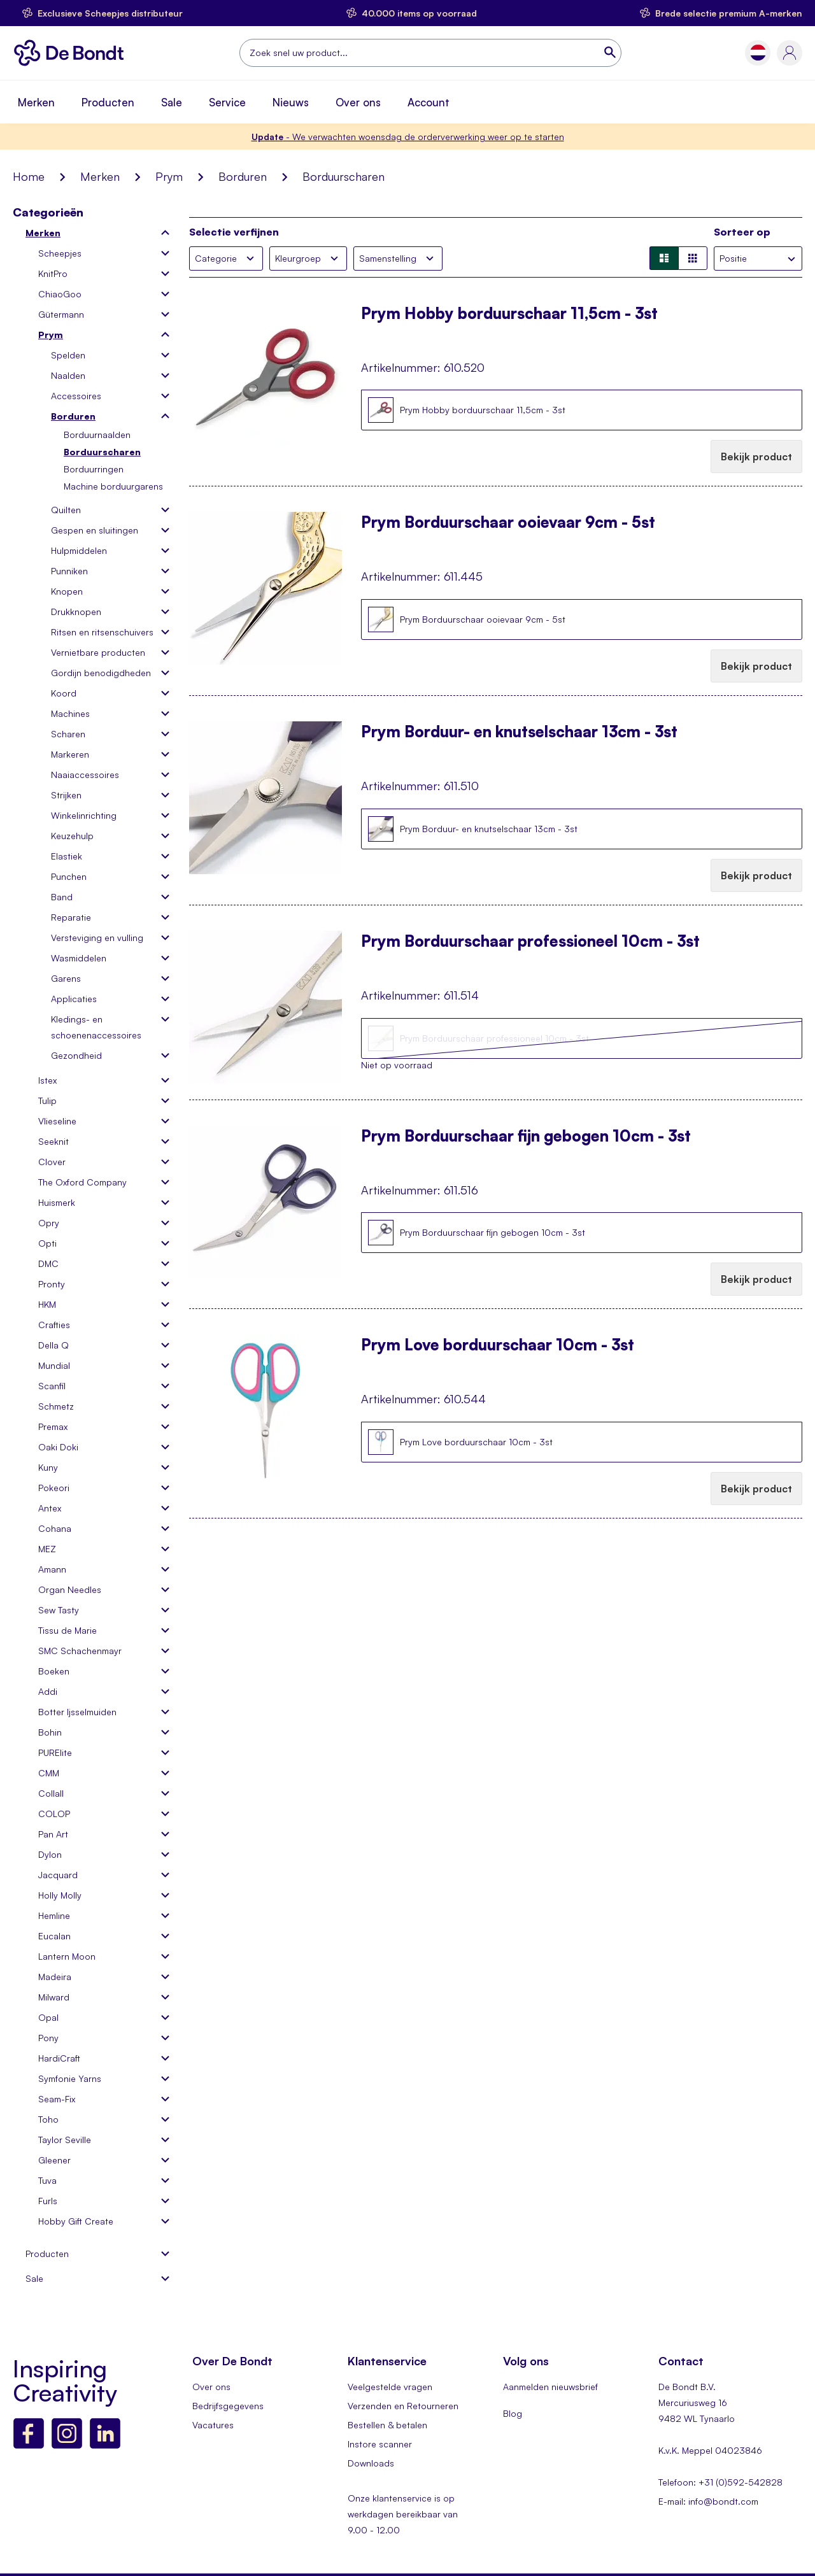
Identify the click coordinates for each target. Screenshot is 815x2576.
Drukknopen (76, 611)
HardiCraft (59, 2058)
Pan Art (53, 1834)
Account (429, 102)
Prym (169, 176)
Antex (49, 1508)
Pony (48, 2037)
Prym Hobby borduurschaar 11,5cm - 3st (509, 314)
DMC (48, 1263)
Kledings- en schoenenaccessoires (96, 1027)
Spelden (68, 355)
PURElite (55, 1752)
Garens (66, 978)
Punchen (69, 876)
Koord (63, 693)
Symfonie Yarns (69, 2078)
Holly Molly (60, 1895)
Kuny (48, 1467)
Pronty (51, 1283)
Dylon (50, 1854)
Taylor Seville (64, 2139)
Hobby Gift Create (75, 2221)
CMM (48, 1772)
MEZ (47, 1548)
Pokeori (53, 1487)
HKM (47, 1304)
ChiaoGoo (60, 293)
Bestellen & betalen (387, 2424)
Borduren (242, 176)
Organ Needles (69, 1589)
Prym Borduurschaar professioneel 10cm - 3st (530, 942)
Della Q (53, 1345)
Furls (47, 2200)
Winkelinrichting (84, 815)
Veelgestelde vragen (390, 2386)
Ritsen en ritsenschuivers (102, 631)
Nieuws (291, 102)
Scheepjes (60, 253)
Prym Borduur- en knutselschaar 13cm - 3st (519, 733)
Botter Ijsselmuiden (77, 1711)
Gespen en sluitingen (94, 530)
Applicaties (74, 998)
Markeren (70, 754)
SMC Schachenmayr (80, 1650)
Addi (47, 1691)
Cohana (54, 1528)
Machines (70, 713)
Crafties (54, 1324)
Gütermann (61, 314)
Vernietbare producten (98, 652)
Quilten (66, 509)
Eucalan (54, 1935)
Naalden (68, 375)
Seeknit (53, 1141)
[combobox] (430, 53)
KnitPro (52, 273)
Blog (512, 2413)
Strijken (66, 794)
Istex (47, 1080)
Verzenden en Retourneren (403, 2405)
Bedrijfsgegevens (228, 2405)
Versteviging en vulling (97, 937)
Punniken (69, 570)
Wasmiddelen (78, 957)
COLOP (54, 1813)
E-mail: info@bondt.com (708, 2501)
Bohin (50, 1732)
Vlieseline (57, 1120)
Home (29, 176)
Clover (52, 1161)
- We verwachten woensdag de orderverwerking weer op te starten (408, 136)
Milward (53, 1997)
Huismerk (56, 1202)
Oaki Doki (58, 1446)
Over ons (358, 102)
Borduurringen (94, 469)
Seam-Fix (56, 2098)
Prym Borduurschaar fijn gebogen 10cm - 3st (526, 1137)
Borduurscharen (102, 451)
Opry (48, 1222)
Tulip (47, 1100)
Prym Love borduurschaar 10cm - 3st (497, 1346)
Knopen (67, 591)
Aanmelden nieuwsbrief (550, 2386)
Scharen (68, 733)
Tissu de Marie (67, 1630)
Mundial (54, 1365)
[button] (758, 52)
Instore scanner (380, 2443)
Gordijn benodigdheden (101, 672)
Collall (51, 1793)
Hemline (54, 1915)
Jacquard (58, 1874)
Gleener (54, 2160)
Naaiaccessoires (85, 774)
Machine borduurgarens (113, 486)
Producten (108, 102)
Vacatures (213, 2424)
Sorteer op (742, 231)
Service (227, 102)
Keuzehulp (72, 835)
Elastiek (66, 856)
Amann (52, 1569)
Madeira (54, 1976)
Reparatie (71, 917)
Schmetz (56, 1406)
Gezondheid (76, 1055)
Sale (171, 102)
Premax (52, 1426)
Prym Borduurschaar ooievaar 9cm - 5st (508, 523)
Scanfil (52, 1385)
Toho (48, 2119)
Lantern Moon (67, 1956)
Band (62, 896)
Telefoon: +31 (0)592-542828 (720, 2482)
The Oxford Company (82, 1182)
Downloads (371, 2463)
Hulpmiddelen (79, 550)
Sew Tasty (58, 1609)
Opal (48, 2017)
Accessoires (76, 395)
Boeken (53, 1671)
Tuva (47, 2180)
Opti (47, 1243)
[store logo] (72, 53)
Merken (36, 102)
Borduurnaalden (97, 434)
